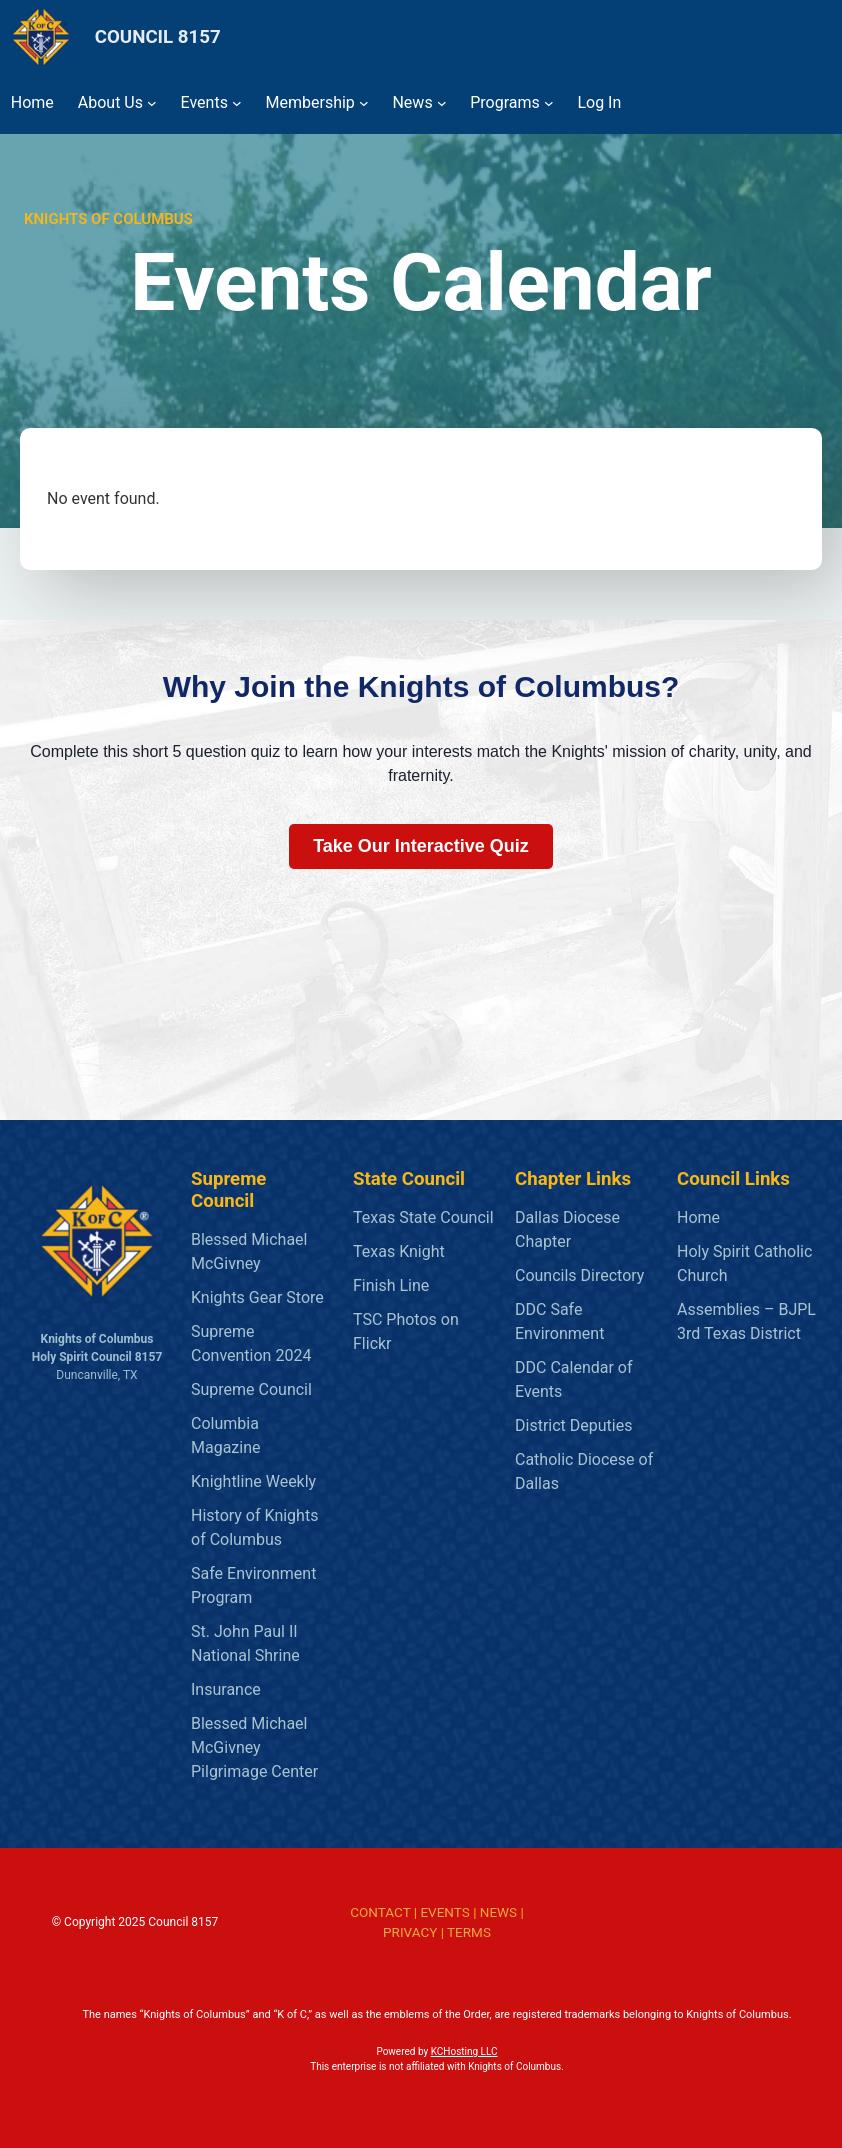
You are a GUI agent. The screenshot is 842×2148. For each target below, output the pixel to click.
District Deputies (573, 1425)
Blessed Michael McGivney (249, 1251)
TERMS (469, 1932)
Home (698, 1217)
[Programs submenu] (549, 103)
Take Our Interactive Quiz (421, 846)
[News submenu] (442, 103)
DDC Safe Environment (559, 1321)
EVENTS (444, 1912)
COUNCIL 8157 (158, 37)
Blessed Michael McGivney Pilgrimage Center (254, 1747)
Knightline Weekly (253, 1481)
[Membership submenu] (364, 103)
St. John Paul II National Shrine (245, 1643)
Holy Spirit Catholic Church (744, 1263)
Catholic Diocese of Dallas (584, 1471)
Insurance (226, 1689)
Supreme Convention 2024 (251, 1343)
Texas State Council (423, 1217)
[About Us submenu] (152, 103)
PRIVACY (410, 1932)
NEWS (498, 1912)
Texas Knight (399, 1251)
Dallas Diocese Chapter (567, 1229)
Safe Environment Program (253, 1585)
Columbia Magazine (226, 1435)
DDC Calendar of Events (574, 1379)
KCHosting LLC (464, 2051)
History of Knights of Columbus (254, 1527)
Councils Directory (579, 1275)
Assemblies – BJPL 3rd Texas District (746, 1321)
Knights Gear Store (257, 1297)
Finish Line (391, 1285)
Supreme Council (251, 1389)
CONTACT (380, 1912)
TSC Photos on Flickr (406, 1331)
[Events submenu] (237, 103)
